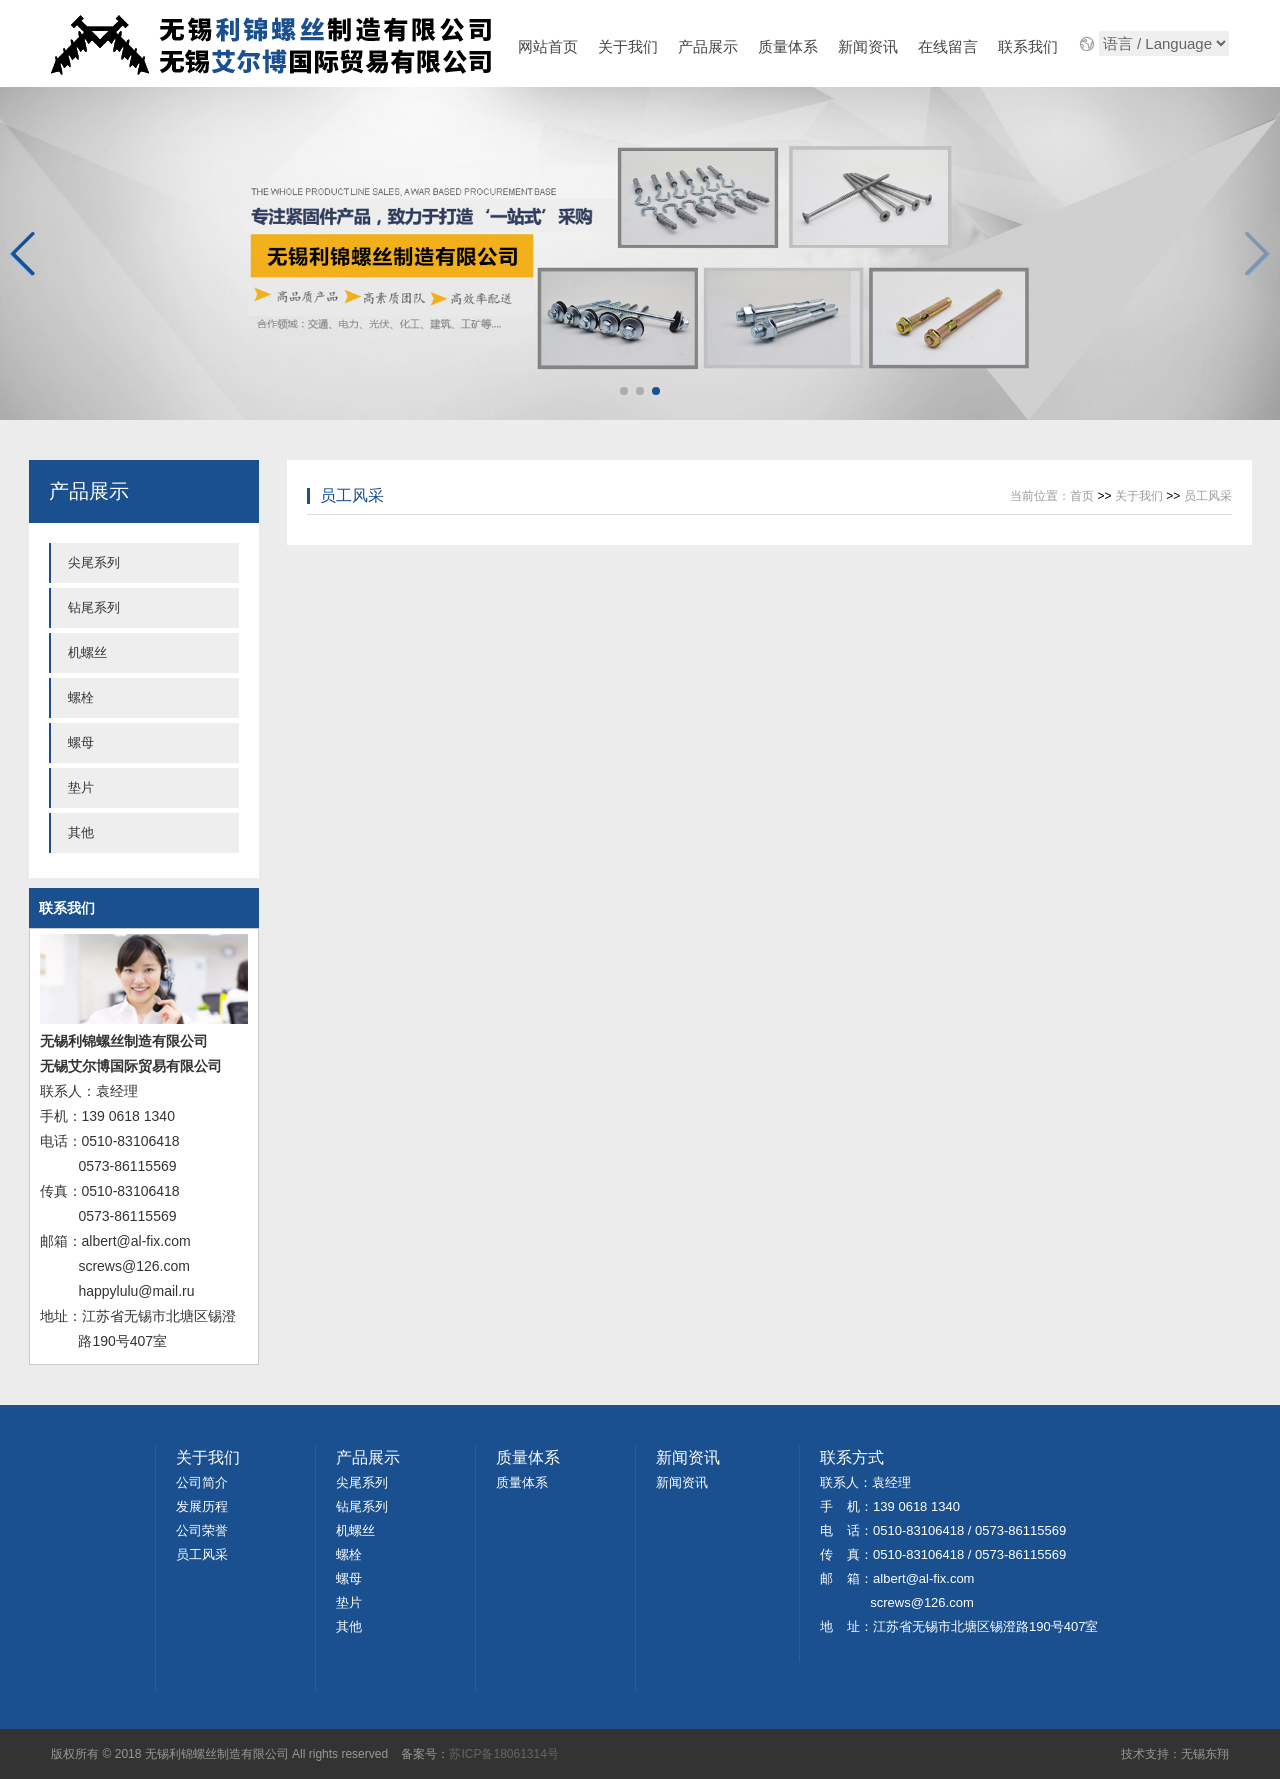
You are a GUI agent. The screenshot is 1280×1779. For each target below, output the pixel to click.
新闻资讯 (868, 46)
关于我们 (628, 46)
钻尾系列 (94, 607)
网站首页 (548, 46)
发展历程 (202, 1506)
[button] (1256, 254)
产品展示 (708, 46)
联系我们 (1028, 46)
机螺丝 (87, 652)
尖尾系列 (94, 562)
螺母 (81, 742)
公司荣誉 (202, 1530)
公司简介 (202, 1482)
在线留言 (948, 46)
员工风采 (352, 495)
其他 (81, 832)
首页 (1082, 496)
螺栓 (81, 697)
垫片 (81, 787)
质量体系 (788, 46)
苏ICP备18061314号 (503, 1754)
